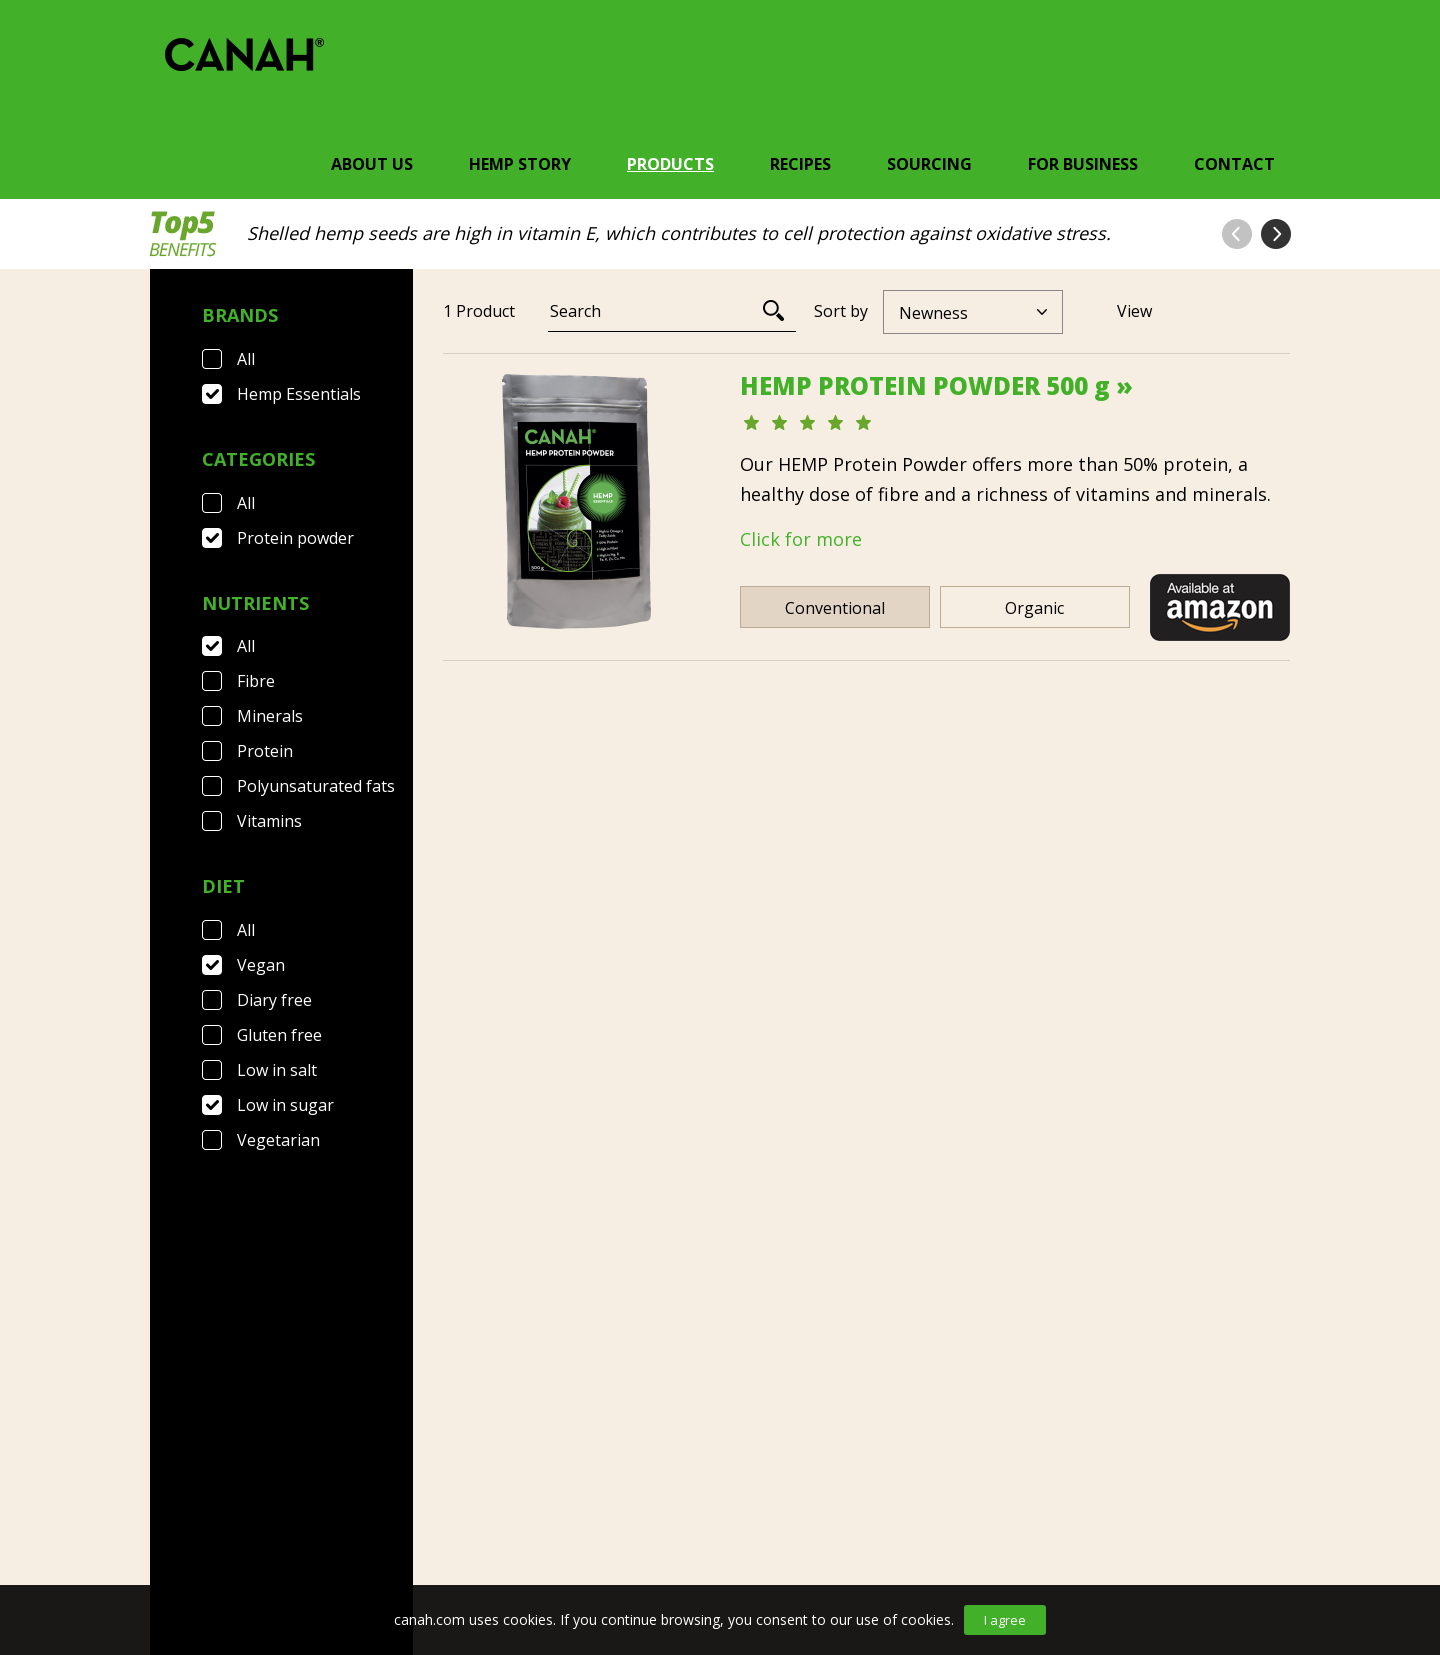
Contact (1234, 164)
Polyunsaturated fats (316, 786)
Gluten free (279, 1035)
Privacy (548, 1518)
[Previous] (808, 1114)
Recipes (800, 164)
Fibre (256, 681)
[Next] (918, 1114)
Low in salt (277, 1070)
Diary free (274, 1000)
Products (670, 164)
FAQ (262, 1518)
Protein (265, 751)
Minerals (270, 716)
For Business (1083, 164)
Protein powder (295, 538)
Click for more (801, 539)
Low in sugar (285, 1105)
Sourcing (929, 164)
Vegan (261, 965)
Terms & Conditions (396, 1518)
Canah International (715, 1518)
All (246, 359)
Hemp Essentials (299, 394)
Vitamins (269, 821)
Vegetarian (278, 1140)
